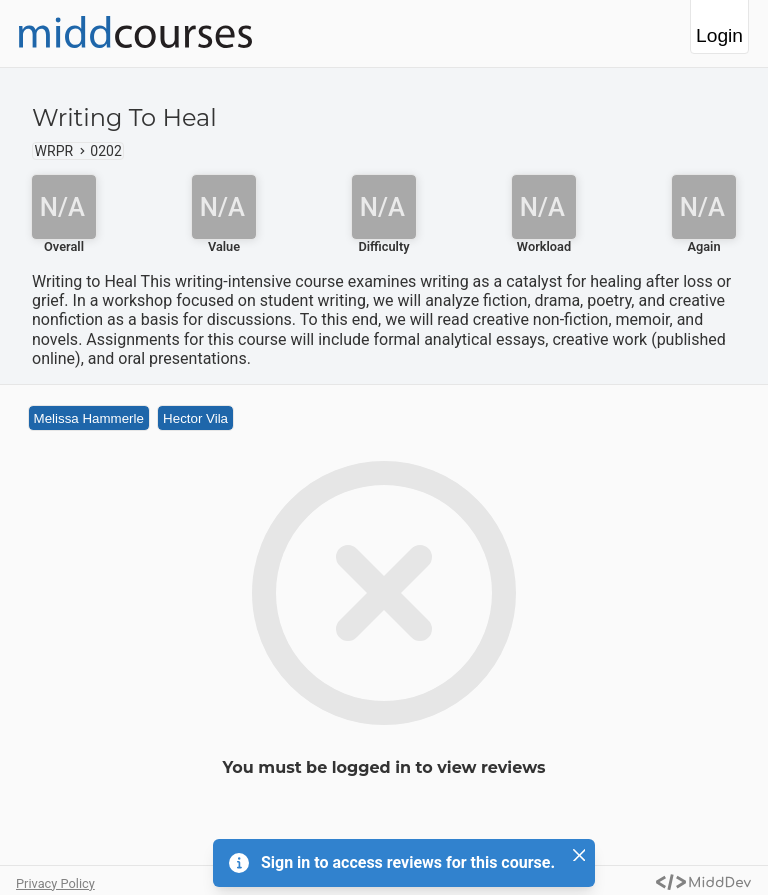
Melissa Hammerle (89, 418)
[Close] (579, 855)
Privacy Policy (55, 883)
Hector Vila (195, 418)
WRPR (54, 151)
